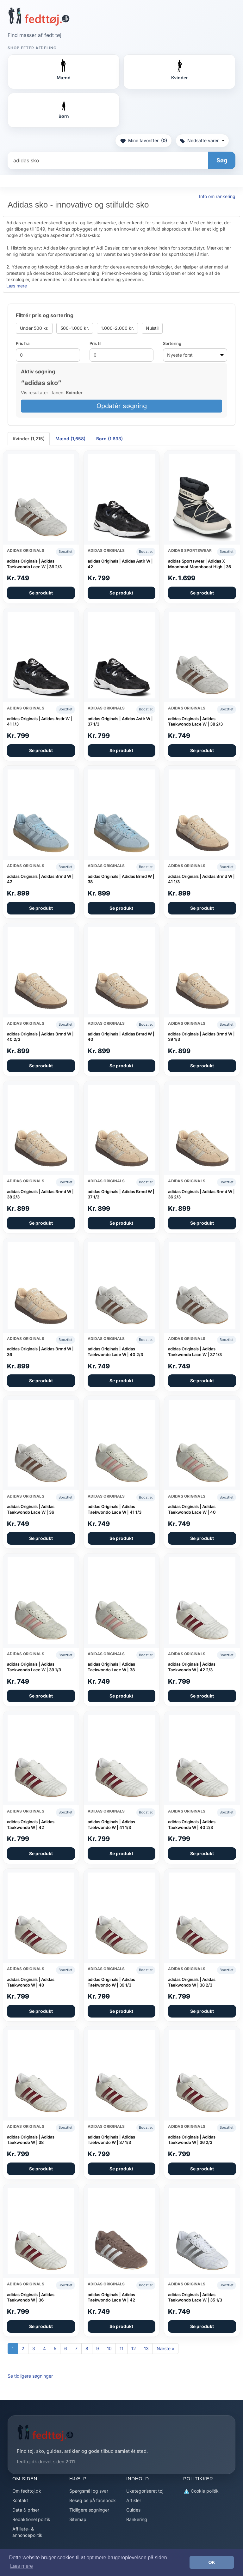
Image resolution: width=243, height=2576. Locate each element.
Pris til (95, 343)
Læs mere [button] (21, 2566)
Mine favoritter (143, 140)
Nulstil (152, 328)
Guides (133, 2510)
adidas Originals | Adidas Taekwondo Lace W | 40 (192, 1509)
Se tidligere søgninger (30, 2376)
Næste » (165, 2348)
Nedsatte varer (202, 140)
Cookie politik (201, 2491)
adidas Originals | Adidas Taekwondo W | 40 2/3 (191, 1824)
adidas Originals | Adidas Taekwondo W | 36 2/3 (191, 2139)
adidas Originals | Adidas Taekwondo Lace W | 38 (111, 1667)
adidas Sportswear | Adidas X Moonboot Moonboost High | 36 (199, 563)
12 (133, 2348)
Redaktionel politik (31, 2519)
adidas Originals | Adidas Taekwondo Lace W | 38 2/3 (195, 721)
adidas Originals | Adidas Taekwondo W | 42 (30, 1824)
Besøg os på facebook (92, 2500)
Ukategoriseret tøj (144, 2491)
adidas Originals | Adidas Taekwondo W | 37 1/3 (111, 2139)
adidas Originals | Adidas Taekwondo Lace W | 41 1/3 (114, 1509)
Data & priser (25, 2510)
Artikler (133, 2500)
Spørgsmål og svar (88, 2491)
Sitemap (77, 2519)
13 (146, 2348)
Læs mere (16, 285)
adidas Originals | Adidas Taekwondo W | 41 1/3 (111, 1824)
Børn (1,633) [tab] (109, 438)
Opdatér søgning (122, 406)
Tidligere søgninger (89, 2510)
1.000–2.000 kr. (117, 328)
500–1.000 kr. (74, 328)
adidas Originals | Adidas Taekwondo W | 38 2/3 (191, 1982)
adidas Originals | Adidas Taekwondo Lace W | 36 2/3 (34, 563)
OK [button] (211, 2562)
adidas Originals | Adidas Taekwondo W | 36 (30, 2297)
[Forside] (39, 16)
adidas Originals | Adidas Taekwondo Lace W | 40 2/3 (115, 1351)
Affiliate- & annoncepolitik (27, 2532)
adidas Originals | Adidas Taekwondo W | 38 (30, 2139)
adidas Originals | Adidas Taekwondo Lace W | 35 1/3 (195, 2297)
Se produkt (41, 592)
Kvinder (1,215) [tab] (29, 438)
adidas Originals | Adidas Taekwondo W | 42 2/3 (191, 1667)
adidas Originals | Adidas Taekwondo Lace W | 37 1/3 (195, 1351)
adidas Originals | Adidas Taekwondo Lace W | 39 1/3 (34, 1667)
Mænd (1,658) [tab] (70, 438)
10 (109, 2348)
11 (121, 2348)
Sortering (172, 343)
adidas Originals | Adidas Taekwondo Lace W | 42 (111, 2297)
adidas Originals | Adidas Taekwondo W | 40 (30, 1982)
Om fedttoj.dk (26, 2491)
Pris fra (22, 343)
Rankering (136, 2519)
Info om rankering (217, 196)
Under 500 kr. (34, 328)
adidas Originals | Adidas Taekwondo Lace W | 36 (30, 1509)
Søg (221, 160)
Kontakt (20, 2500)
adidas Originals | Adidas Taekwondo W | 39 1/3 (111, 1982)
